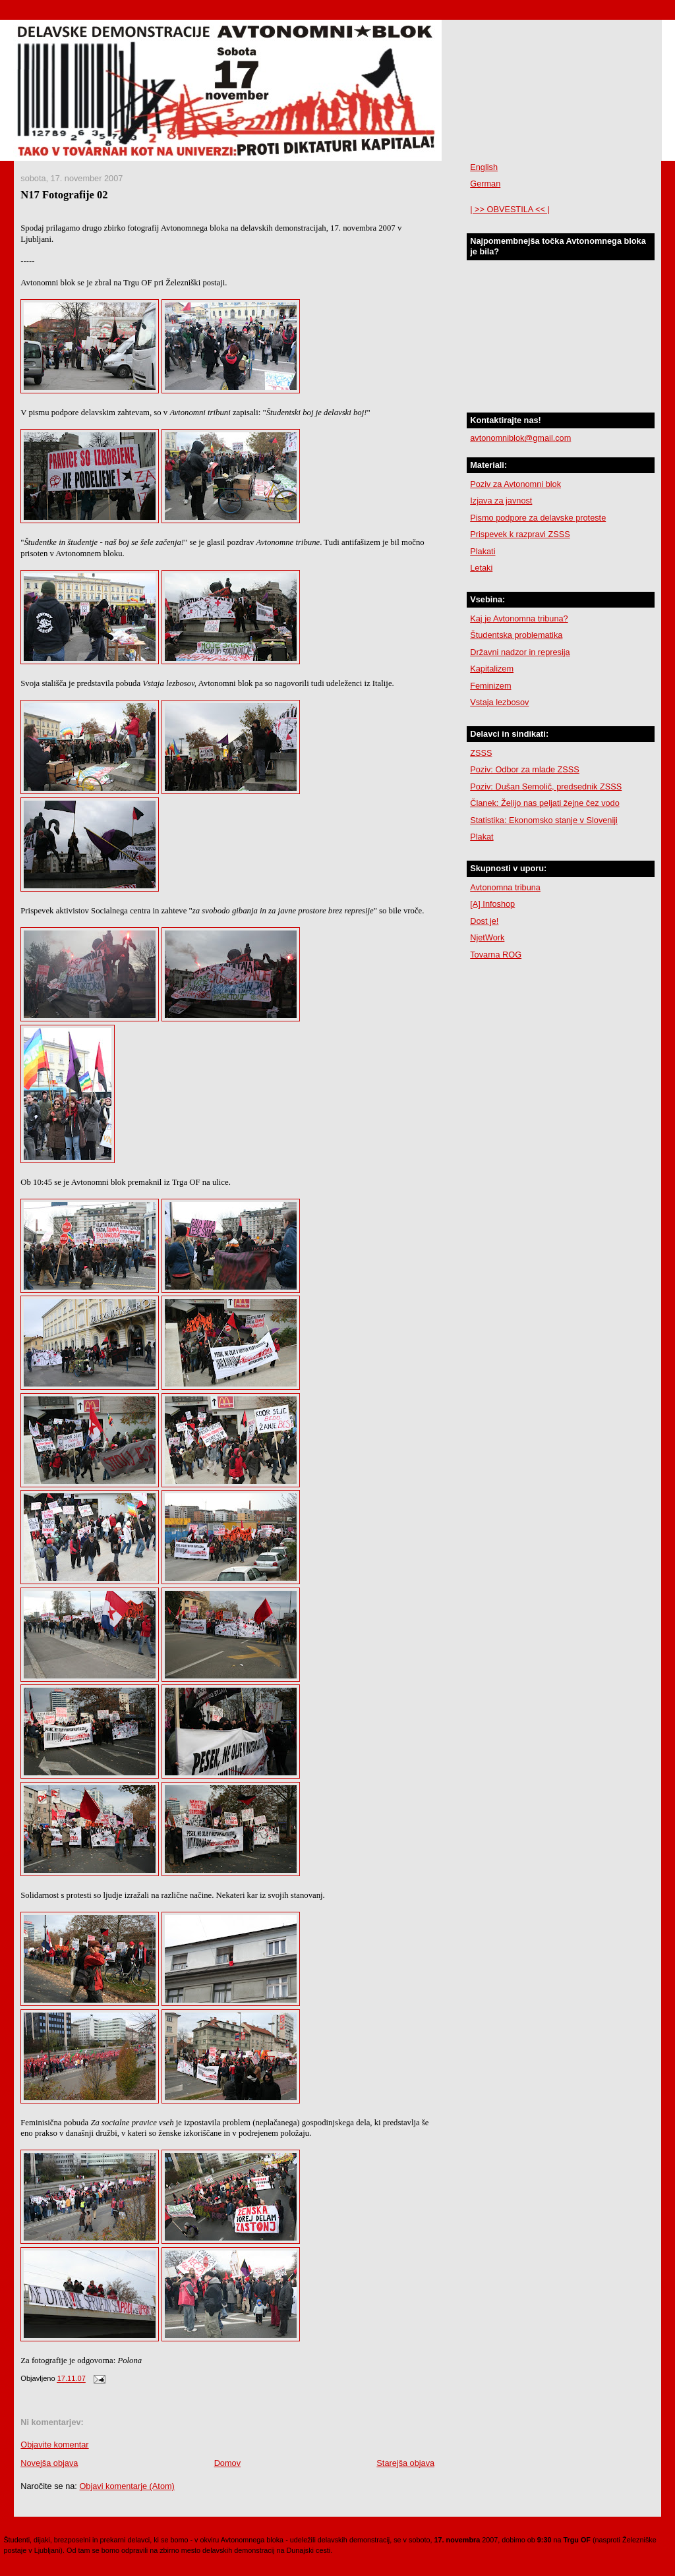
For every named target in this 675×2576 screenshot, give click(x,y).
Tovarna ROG (495, 954)
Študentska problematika (516, 635)
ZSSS (481, 753)
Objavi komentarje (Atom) (126, 2486)
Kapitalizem (492, 668)
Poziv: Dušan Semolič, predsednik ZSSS (546, 786)
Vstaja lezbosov (499, 702)
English (484, 167)
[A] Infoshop (492, 904)
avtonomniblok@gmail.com (520, 438)
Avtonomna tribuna (505, 887)
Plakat (481, 837)
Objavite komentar (54, 2444)
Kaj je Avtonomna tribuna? (519, 618)
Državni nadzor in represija (520, 652)
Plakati (482, 551)
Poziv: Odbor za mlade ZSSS (524, 769)
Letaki (481, 568)
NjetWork (487, 937)
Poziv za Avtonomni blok (515, 484)
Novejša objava (49, 2463)
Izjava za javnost (501, 500)
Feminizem (490, 686)
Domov (227, 2463)
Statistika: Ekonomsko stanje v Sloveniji (544, 820)
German (485, 183)
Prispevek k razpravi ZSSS (520, 534)
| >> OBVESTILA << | (510, 209)
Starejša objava (405, 2463)
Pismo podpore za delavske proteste (538, 518)
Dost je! (484, 921)
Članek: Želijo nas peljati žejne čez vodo (545, 803)
